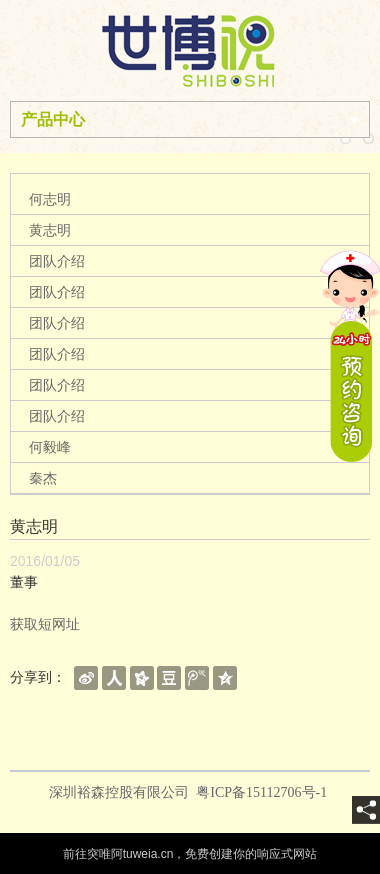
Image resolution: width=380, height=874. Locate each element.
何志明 (50, 199)
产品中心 (53, 119)
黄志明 (50, 230)
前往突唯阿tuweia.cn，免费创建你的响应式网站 (190, 854)
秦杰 (43, 478)
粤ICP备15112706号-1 (263, 792)
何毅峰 (50, 447)
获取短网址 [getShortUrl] (45, 624)
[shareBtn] (86, 677)
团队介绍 (57, 261)
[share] (366, 810)
